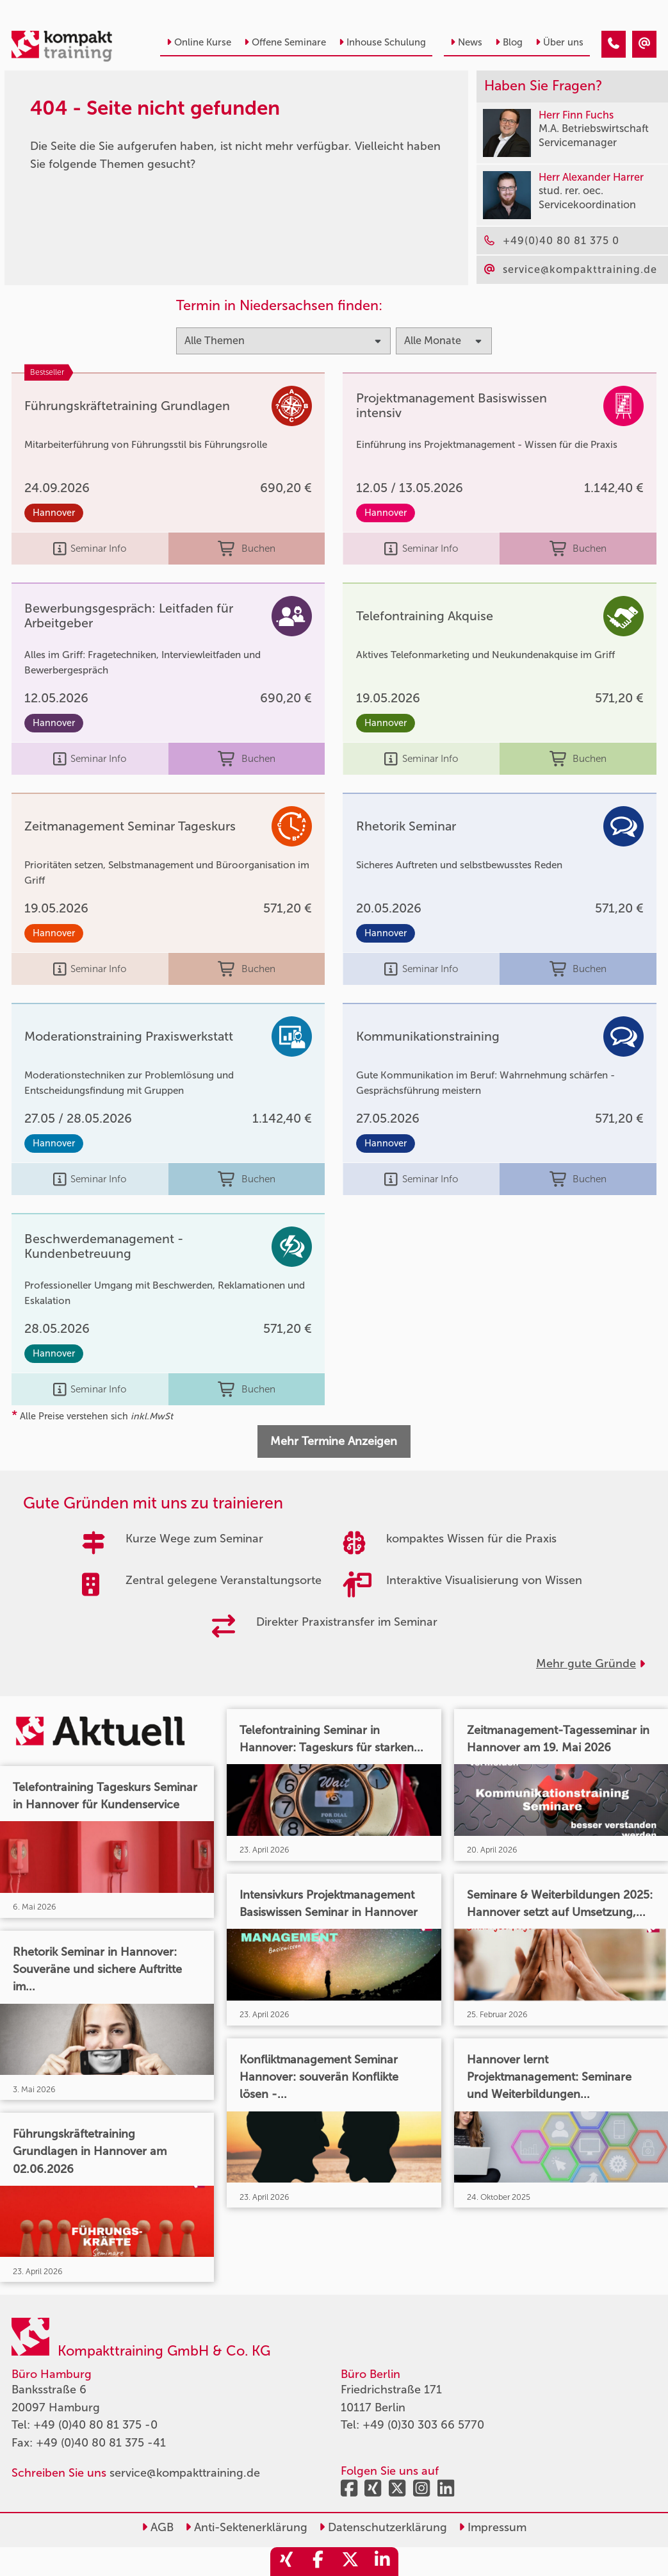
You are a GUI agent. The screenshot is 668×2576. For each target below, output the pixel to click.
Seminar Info (90, 548)
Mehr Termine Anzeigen (333, 1441)
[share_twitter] (350, 2561)
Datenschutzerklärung (383, 2527)
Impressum (492, 2527)
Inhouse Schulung (382, 42)
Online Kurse (199, 42)
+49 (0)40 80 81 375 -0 (95, 2425)
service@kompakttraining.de (185, 2473)
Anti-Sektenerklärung (246, 2527)
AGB (158, 2527)
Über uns (559, 42)
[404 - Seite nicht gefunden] (613, 44)
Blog (509, 42)
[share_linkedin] (382, 2561)
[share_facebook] (318, 2561)
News (466, 42)
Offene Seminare (285, 42)
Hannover (54, 512)
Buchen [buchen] (246, 548)
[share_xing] (286, 2561)
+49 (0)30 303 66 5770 (423, 2425)
